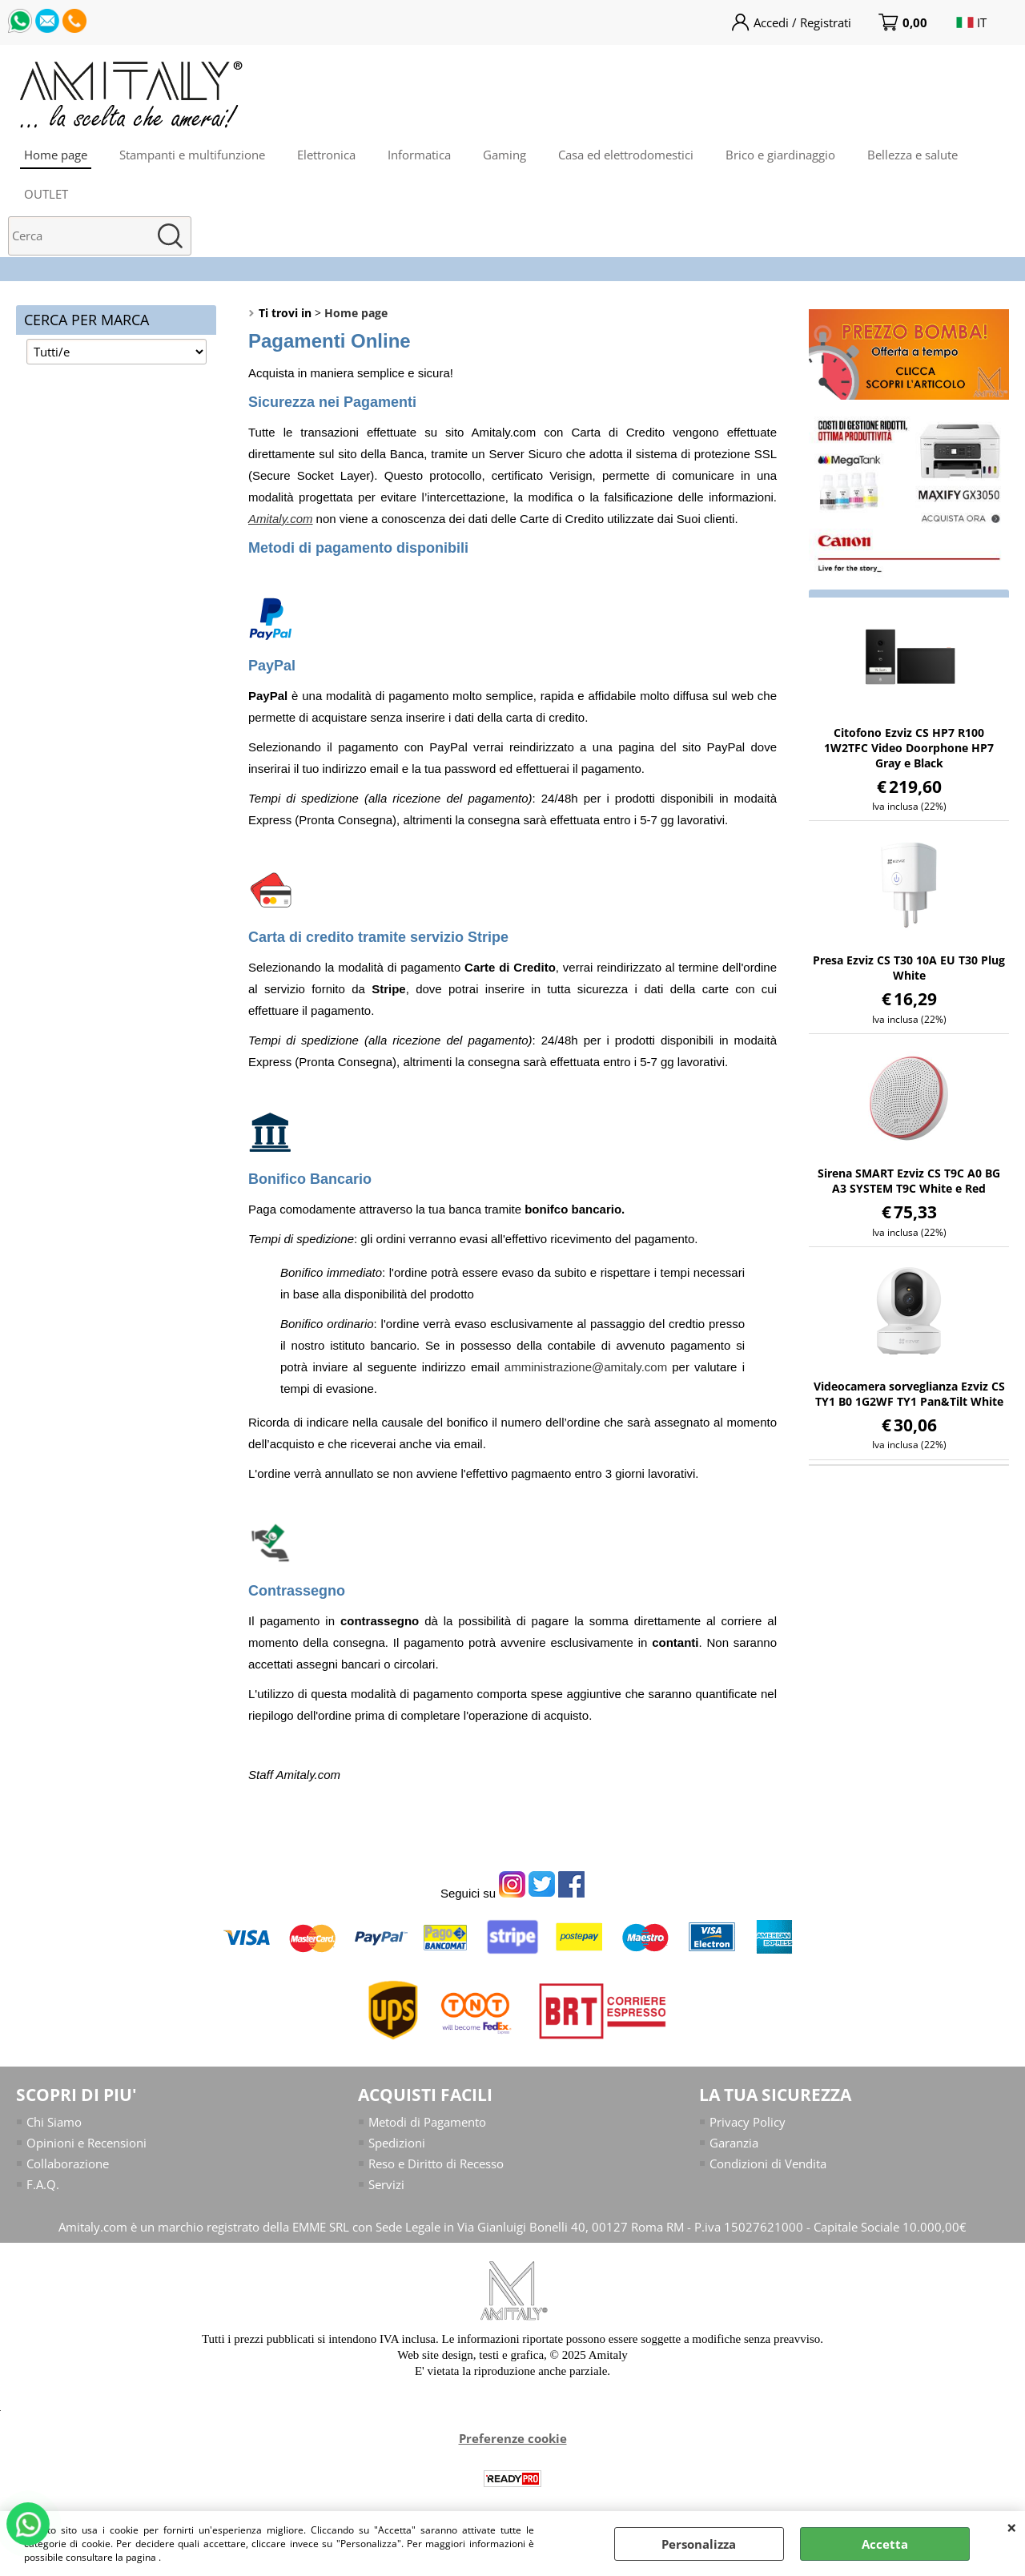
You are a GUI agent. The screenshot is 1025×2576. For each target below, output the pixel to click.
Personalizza (698, 2544)
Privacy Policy (747, 2122)
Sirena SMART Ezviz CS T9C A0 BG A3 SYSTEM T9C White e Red (909, 1180)
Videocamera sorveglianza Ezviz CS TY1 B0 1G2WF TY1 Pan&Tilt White (909, 1394)
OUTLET (46, 194)
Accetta (885, 2544)
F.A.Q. (42, 2185)
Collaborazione (67, 2164)
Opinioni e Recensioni (86, 2143)
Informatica (419, 155)
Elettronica (326, 155)
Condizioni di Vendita (767, 2164)
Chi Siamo (54, 2122)
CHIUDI (1012, 2527)
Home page (55, 155)
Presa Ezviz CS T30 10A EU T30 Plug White (909, 967)
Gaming (504, 155)
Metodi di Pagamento (427, 2122)
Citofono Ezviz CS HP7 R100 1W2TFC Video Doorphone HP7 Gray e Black (909, 748)
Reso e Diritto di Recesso (436, 2164)
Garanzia (733, 2143)
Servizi (386, 2185)
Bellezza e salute (912, 155)
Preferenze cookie (513, 2440)
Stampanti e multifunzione (192, 155)
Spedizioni (396, 2143)
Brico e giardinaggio (780, 155)
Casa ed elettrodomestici (625, 155)
